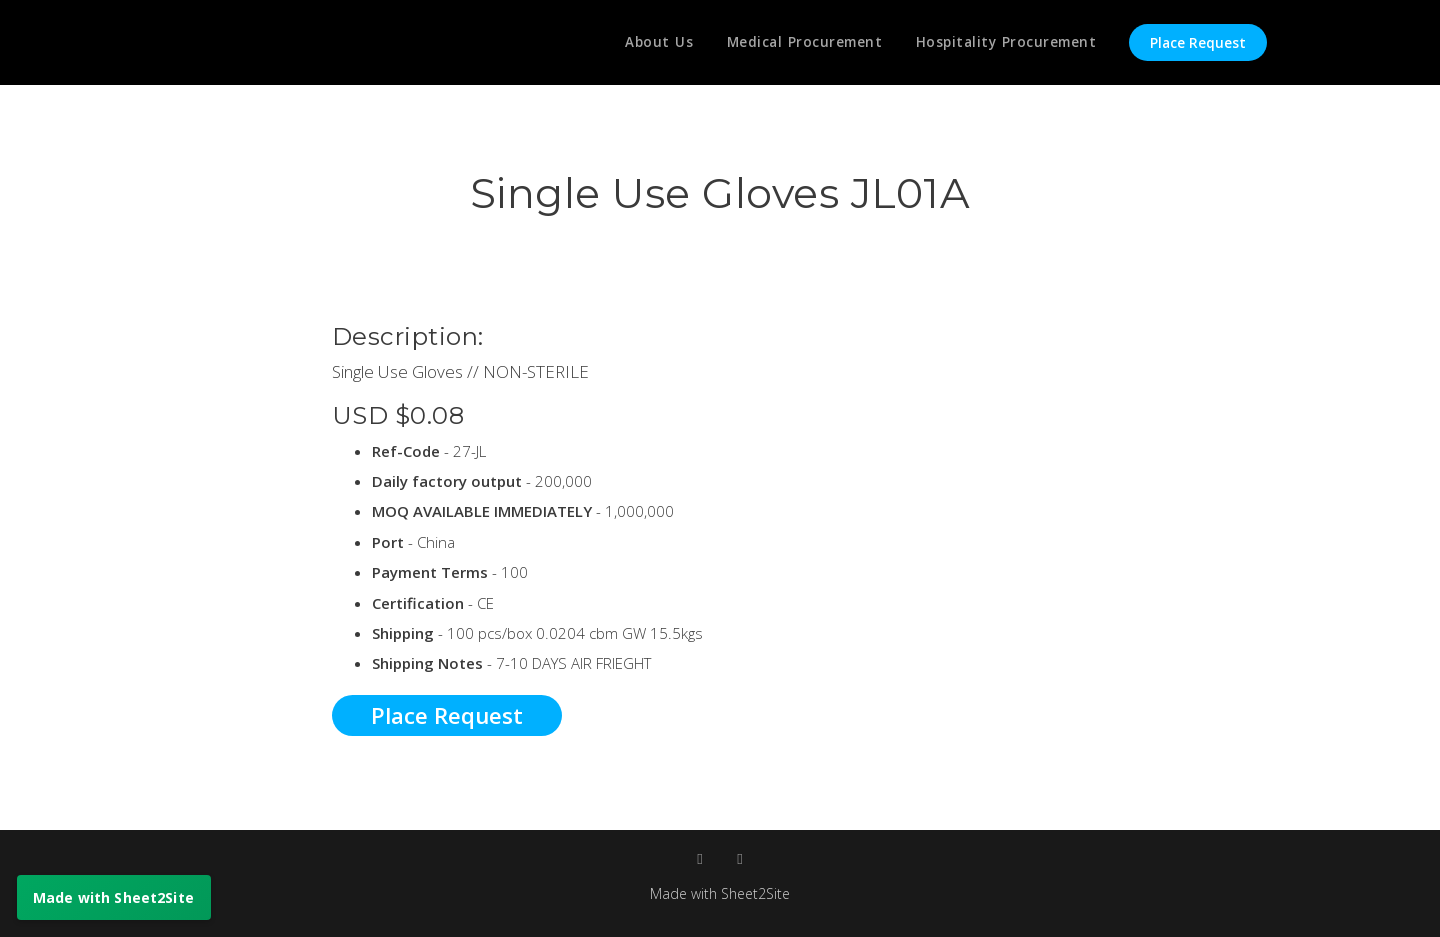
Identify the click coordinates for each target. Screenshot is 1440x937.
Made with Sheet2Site (720, 893)
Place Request (1198, 43)
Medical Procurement (799, 43)
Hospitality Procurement (1005, 43)
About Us (650, 43)
